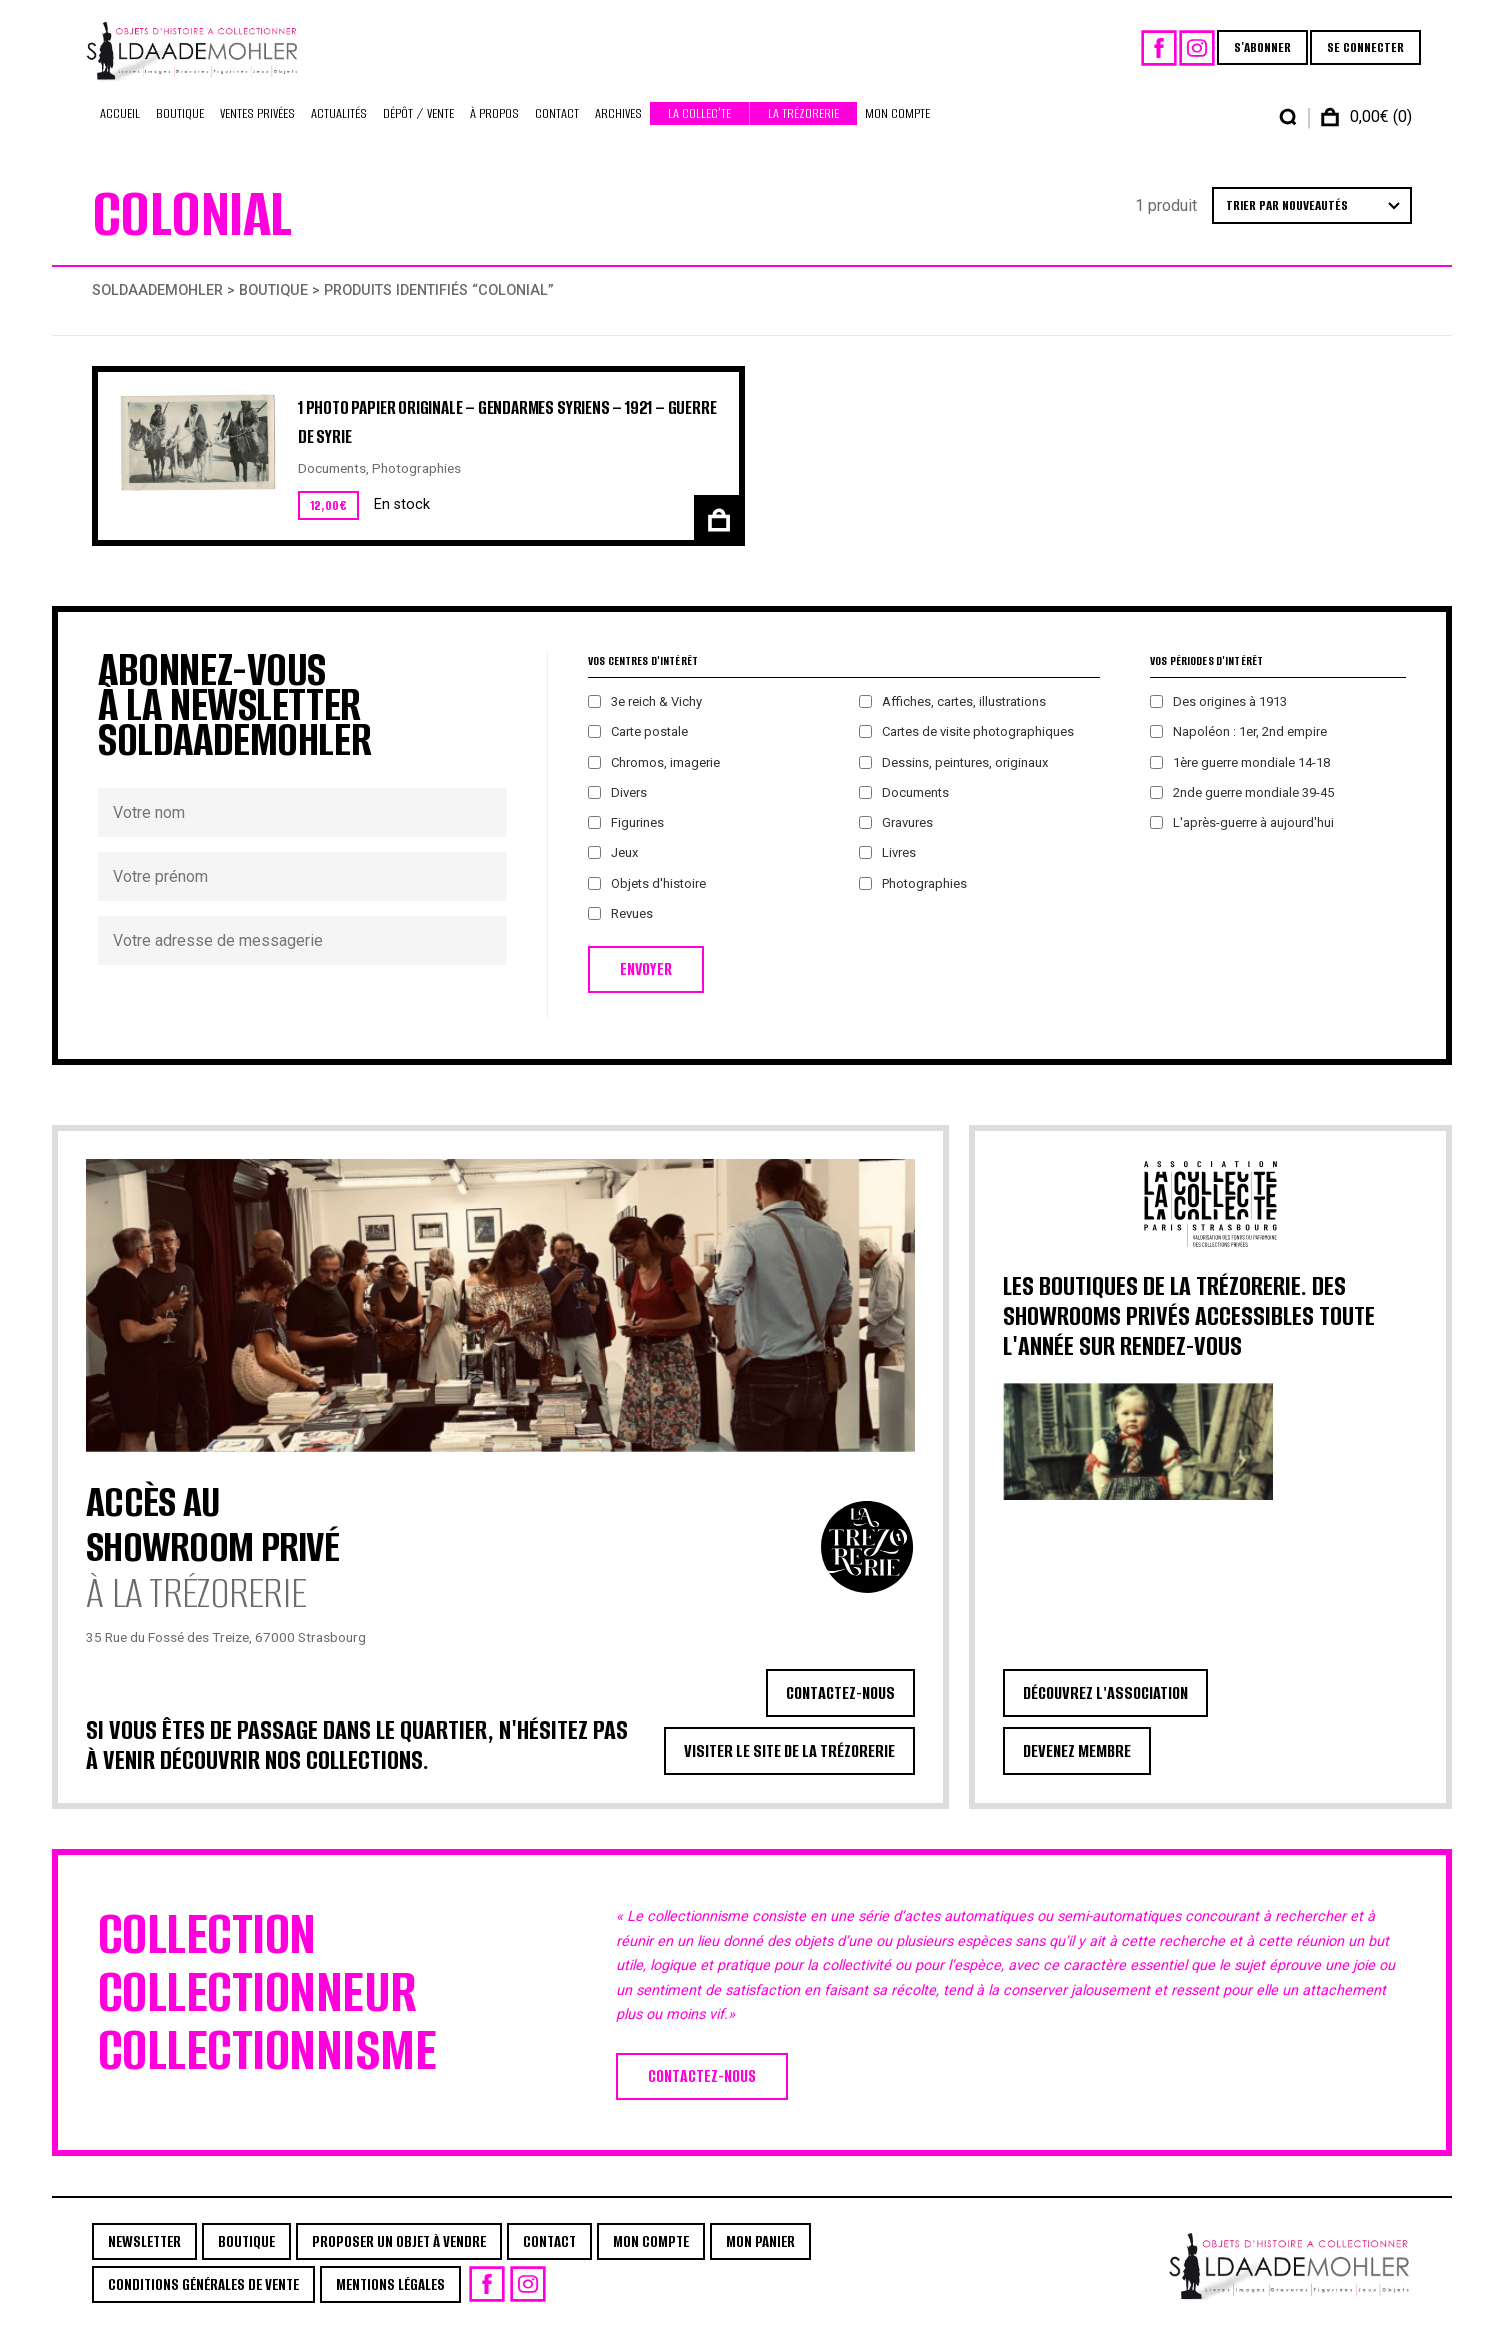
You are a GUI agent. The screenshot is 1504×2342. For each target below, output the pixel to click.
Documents (332, 482)
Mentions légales (390, 2298)
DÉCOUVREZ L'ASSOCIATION (1105, 1707)
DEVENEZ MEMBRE (1077, 1765)
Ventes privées (257, 127)
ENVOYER (646, 983)
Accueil (120, 127)
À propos (494, 127)
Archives (618, 127)
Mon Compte (897, 127)
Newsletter (144, 2255)
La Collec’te (699, 127)
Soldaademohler (157, 304)
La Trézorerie (803, 127)
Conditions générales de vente (203, 2298)
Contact (557, 127)
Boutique (180, 127)
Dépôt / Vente (418, 127)
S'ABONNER (1253, 54)
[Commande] (1312, 219)
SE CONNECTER (1356, 54)
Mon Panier (760, 2255)
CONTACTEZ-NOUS (840, 1707)
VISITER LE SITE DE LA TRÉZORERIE (789, 1765)
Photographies (416, 482)
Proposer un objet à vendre (399, 2255)
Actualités (339, 127)
